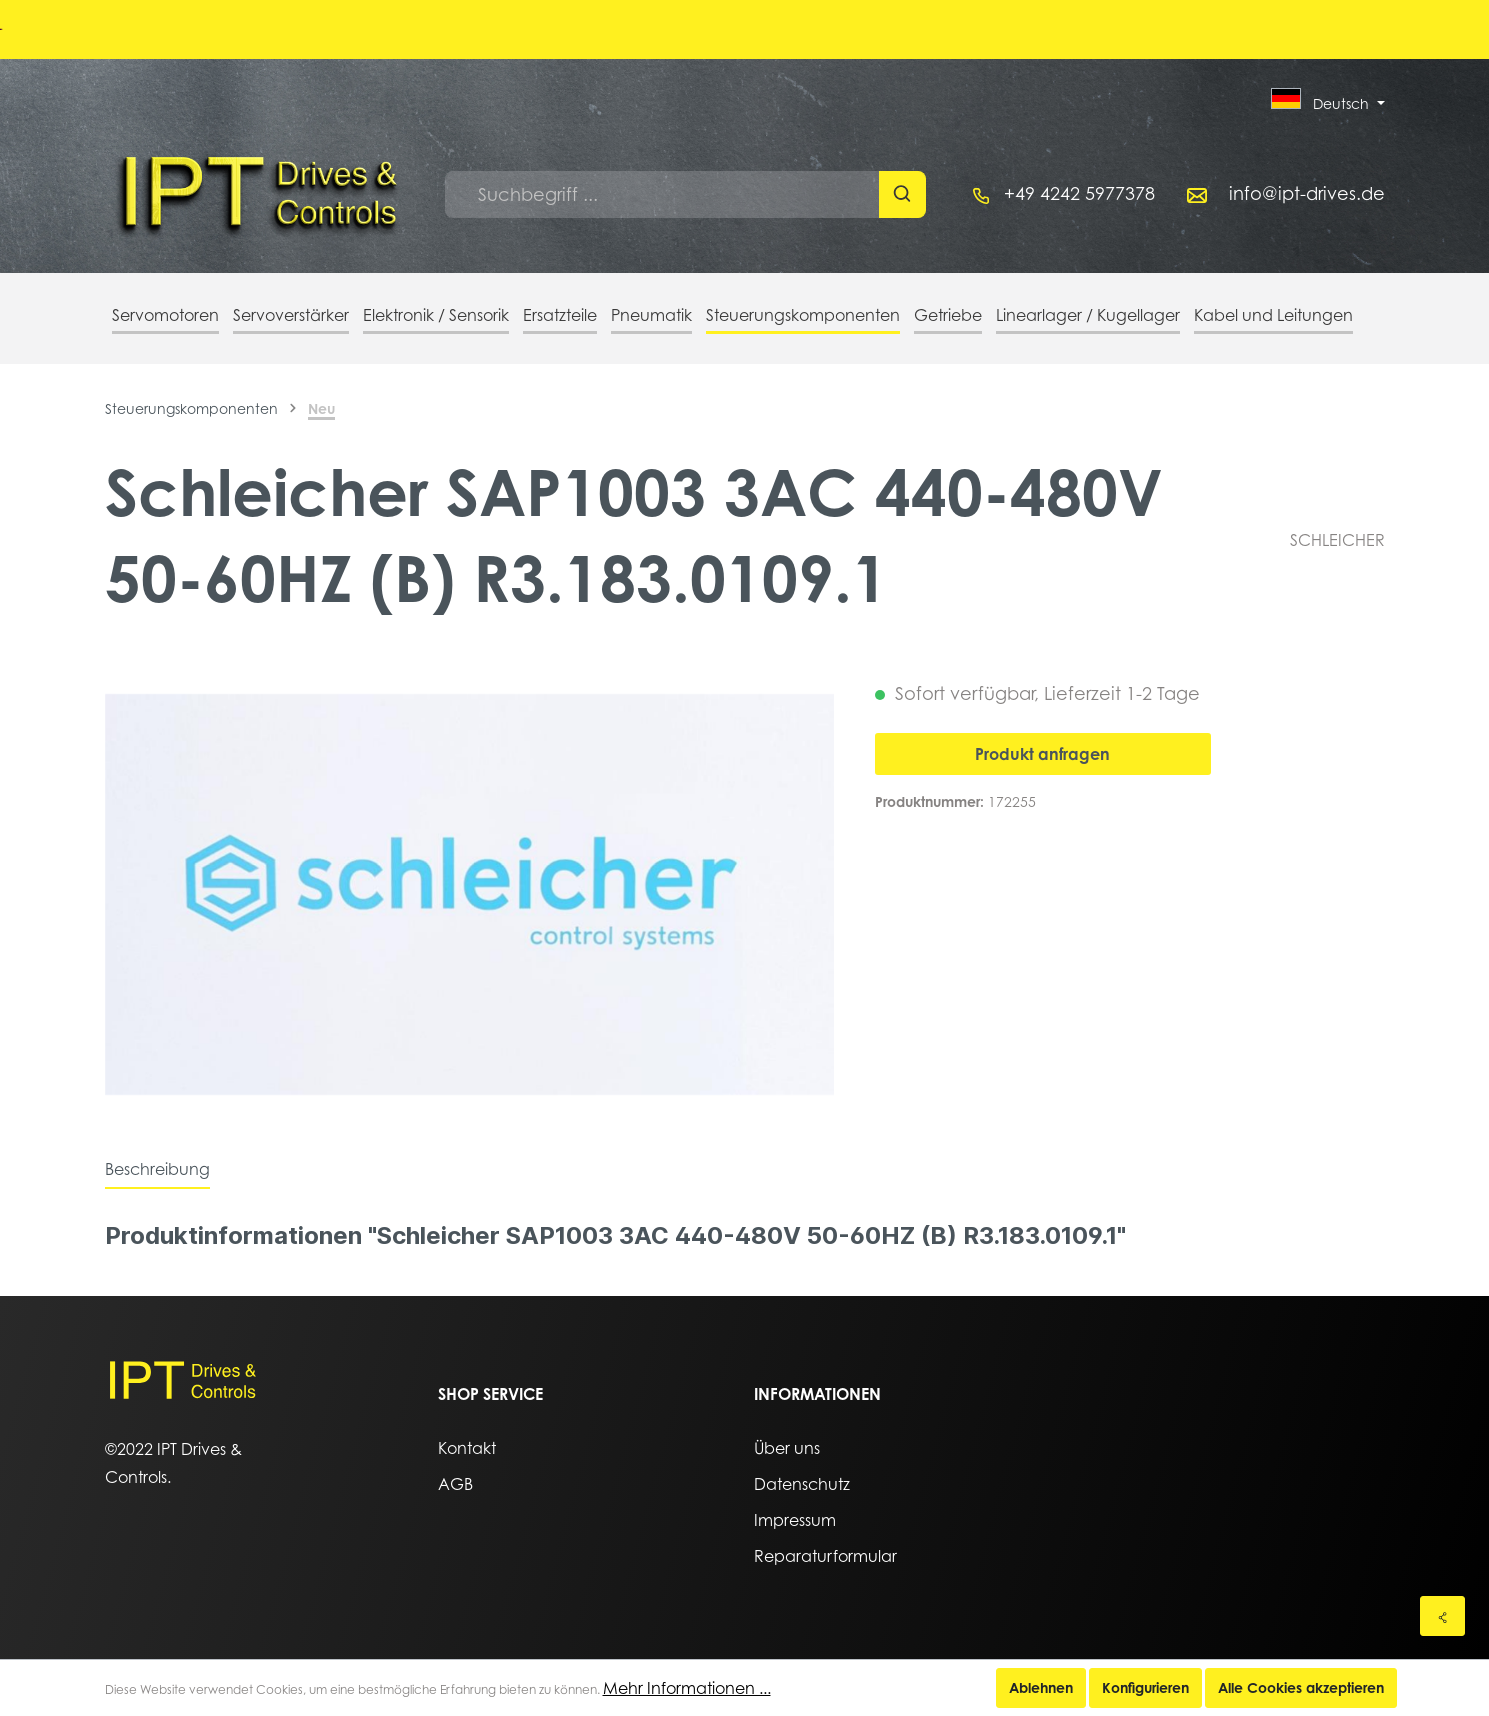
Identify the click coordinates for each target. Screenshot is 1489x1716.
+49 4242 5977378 (1079, 193)
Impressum (795, 1520)
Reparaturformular (825, 1556)
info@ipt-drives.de (1307, 193)
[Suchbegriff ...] (662, 194)
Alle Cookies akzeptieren (1301, 1687)
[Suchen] (902, 194)
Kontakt (467, 1448)
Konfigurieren (1145, 1687)
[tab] (157, 1169)
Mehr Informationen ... (687, 1688)
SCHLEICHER (1337, 540)
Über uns (787, 1448)
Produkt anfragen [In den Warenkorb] (1042, 754)
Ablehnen (1041, 1687)
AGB (455, 1484)
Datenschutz (802, 1484)
